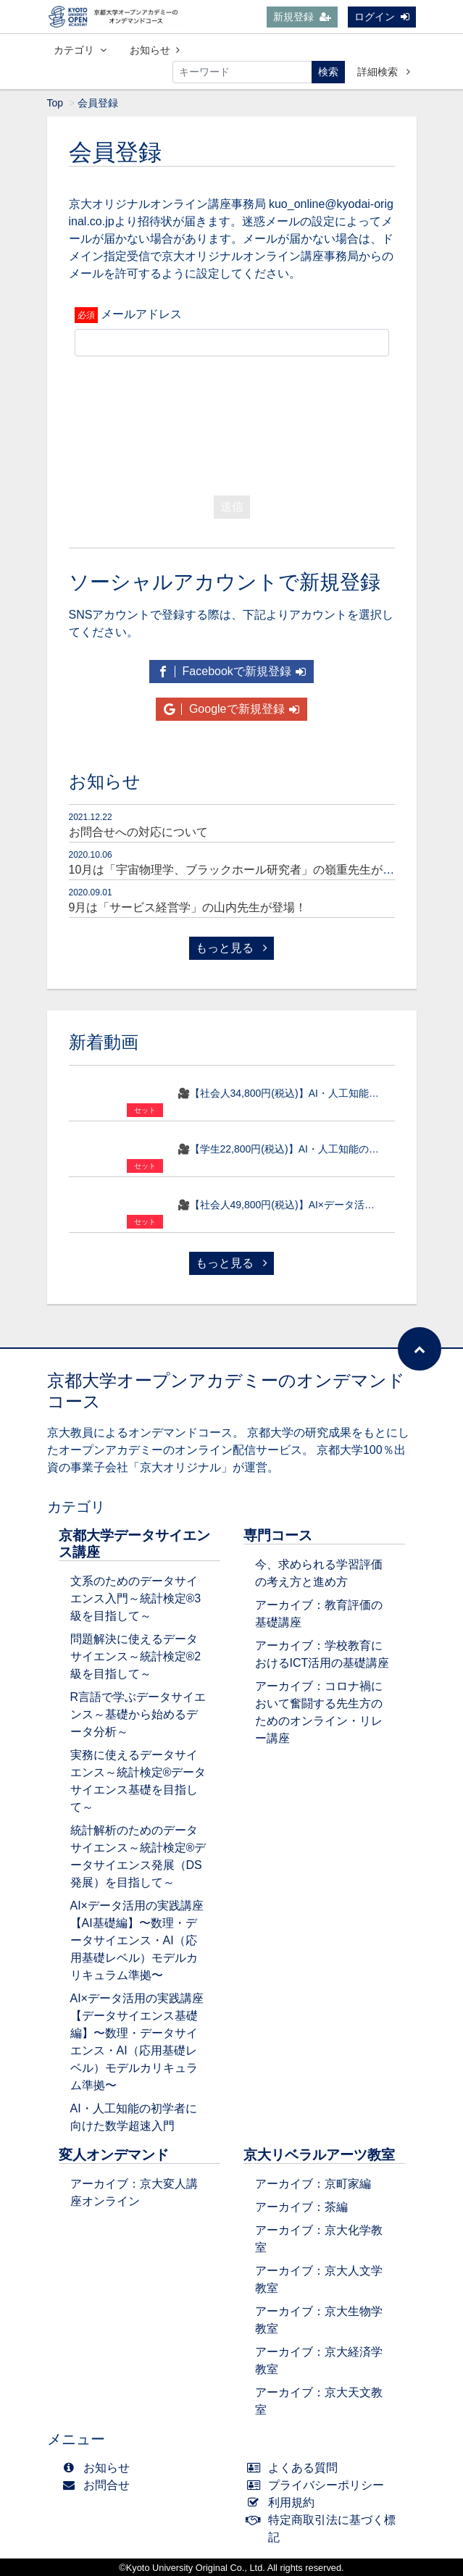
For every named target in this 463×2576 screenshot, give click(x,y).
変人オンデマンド (114, 2154)
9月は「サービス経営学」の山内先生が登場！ (188, 907)
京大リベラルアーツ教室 (319, 2154)
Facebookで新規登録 (231, 671)
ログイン (381, 16)
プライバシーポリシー (319, 2485)
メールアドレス (141, 314)
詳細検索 (383, 72)
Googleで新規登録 (231, 709)
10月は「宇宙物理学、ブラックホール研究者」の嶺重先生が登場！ (243, 869)
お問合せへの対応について (138, 832)
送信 (231, 507)
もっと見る (231, 948)
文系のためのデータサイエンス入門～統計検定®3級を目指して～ (135, 1598)
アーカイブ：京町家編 (313, 2184)
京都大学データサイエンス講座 (134, 1544)
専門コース (277, 1535)
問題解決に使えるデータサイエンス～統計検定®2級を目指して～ (135, 1656)
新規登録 (302, 16)
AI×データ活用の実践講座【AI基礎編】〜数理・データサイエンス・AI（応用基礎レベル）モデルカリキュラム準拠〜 (137, 1940)
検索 (328, 72)
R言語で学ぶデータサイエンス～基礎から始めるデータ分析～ (138, 1714)
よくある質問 (296, 2468)
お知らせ (155, 50)
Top (55, 103)
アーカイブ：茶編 (301, 2207)
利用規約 (284, 2502)
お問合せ (99, 2485)
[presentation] (232, 422)
